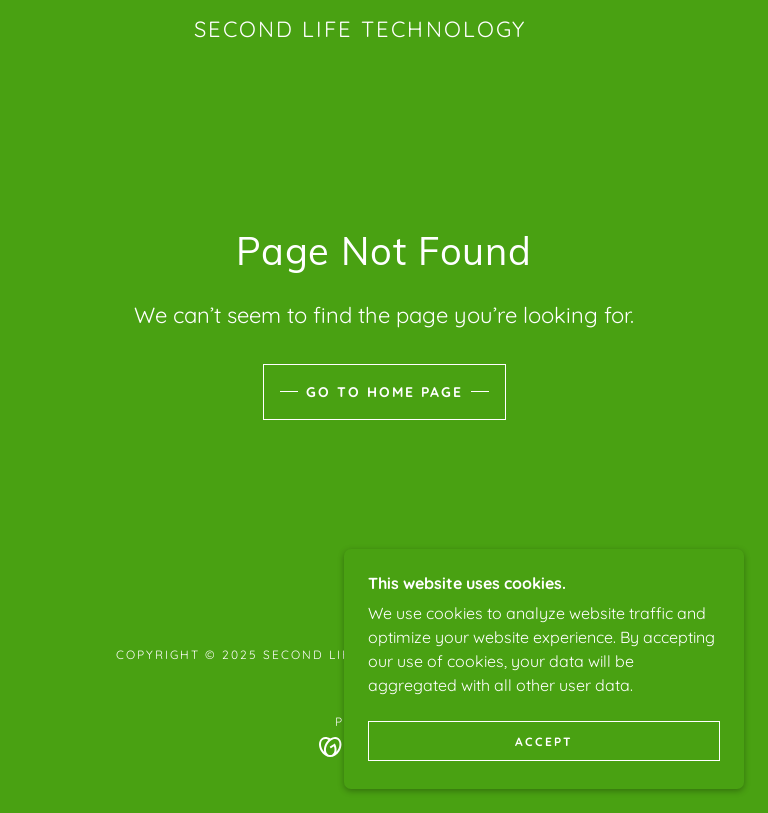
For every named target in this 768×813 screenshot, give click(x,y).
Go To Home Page (384, 392)
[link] (360, 31)
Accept (544, 741)
